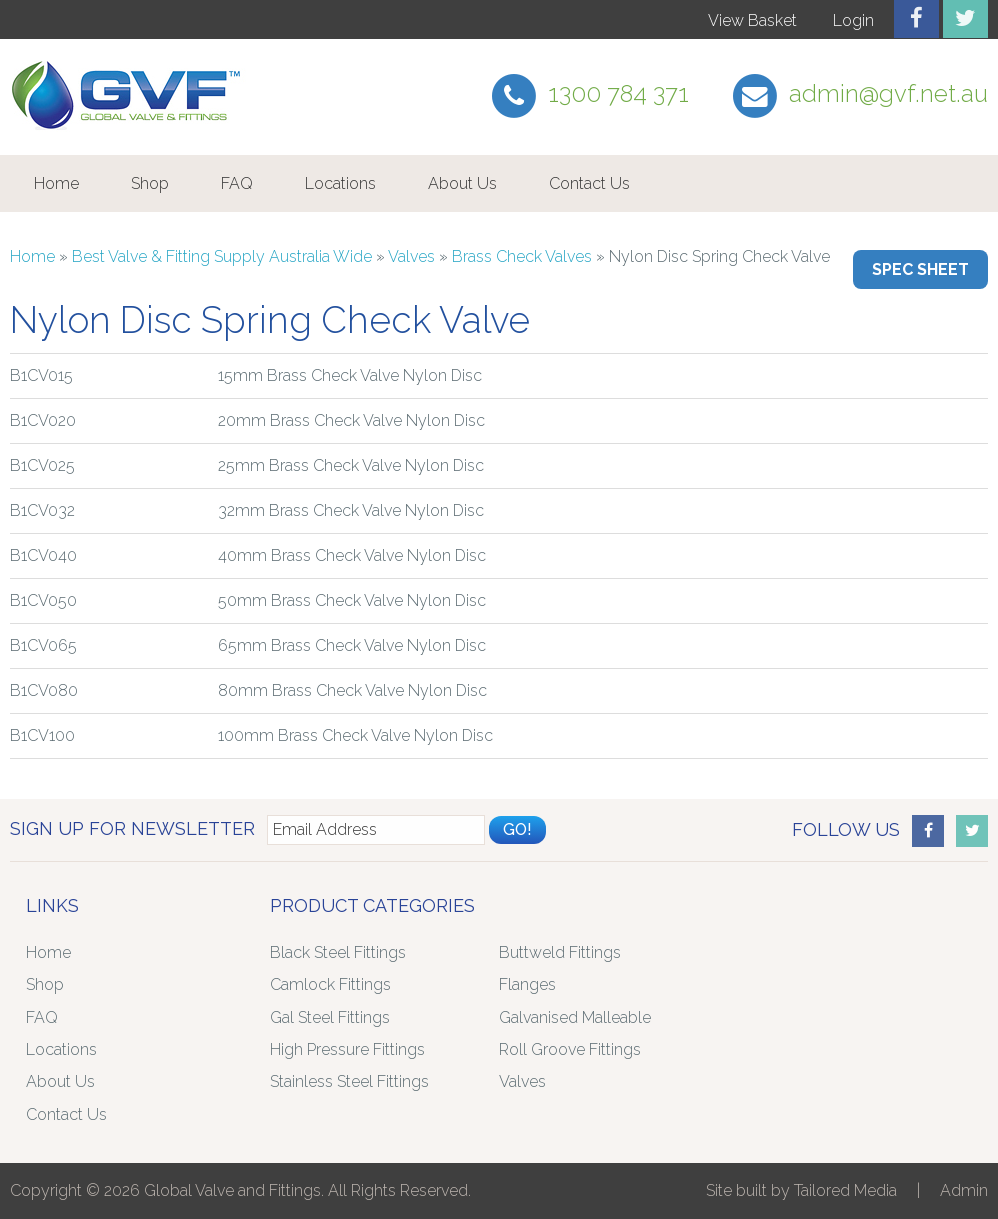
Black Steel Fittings (338, 952)
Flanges (527, 984)
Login (853, 20)
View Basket (752, 20)
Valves (411, 256)
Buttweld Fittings (560, 952)
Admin (964, 1190)
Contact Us (589, 183)
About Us (462, 183)
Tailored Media (845, 1190)
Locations (340, 183)
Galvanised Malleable (575, 1017)
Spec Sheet (920, 269)
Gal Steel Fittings (330, 1017)
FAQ (237, 183)
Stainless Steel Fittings (349, 1081)
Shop (150, 183)
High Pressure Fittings (347, 1049)
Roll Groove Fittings (570, 1049)
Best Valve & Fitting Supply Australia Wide (222, 256)
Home (56, 183)
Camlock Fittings (330, 984)
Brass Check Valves (522, 256)
